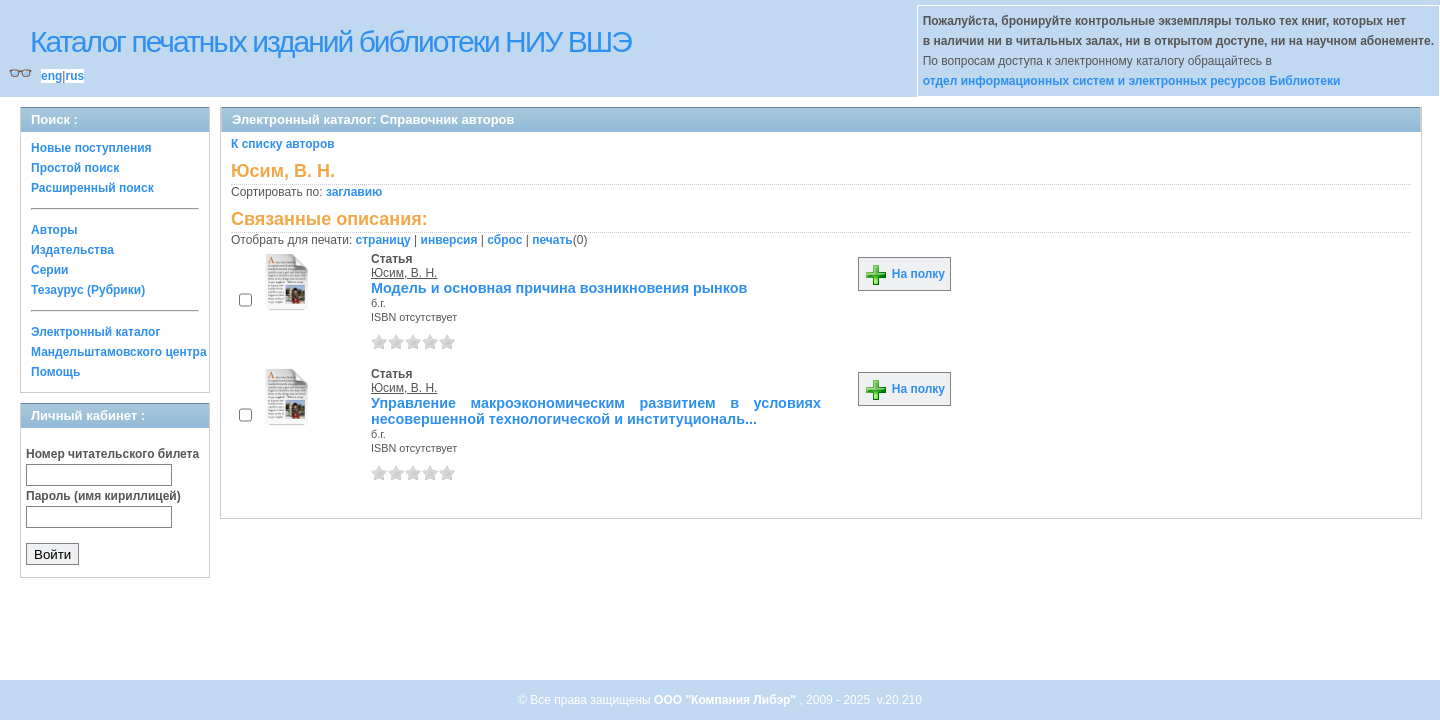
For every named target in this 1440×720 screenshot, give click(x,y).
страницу (383, 240)
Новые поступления (91, 148)
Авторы (54, 230)
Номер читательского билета (112, 454)
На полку (904, 274)
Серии (49, 270)
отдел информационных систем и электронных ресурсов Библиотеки (1132, 81)
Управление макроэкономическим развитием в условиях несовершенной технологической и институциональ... (596, 411)
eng (51, 76)
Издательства (72, 250)
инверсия (449, 240)
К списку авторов (283, 144)
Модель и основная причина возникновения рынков (559, 288)
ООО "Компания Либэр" (726, 700)
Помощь (55, 372)
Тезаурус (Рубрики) (88, 290)
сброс (504, 240)
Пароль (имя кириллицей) (103, 496)
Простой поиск (75, 168)
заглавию (354, 192)
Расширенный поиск (92, 188)
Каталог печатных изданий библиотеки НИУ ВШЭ (330, 41)
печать (552, 240)
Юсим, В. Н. (404, 273)
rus (74, 76)
